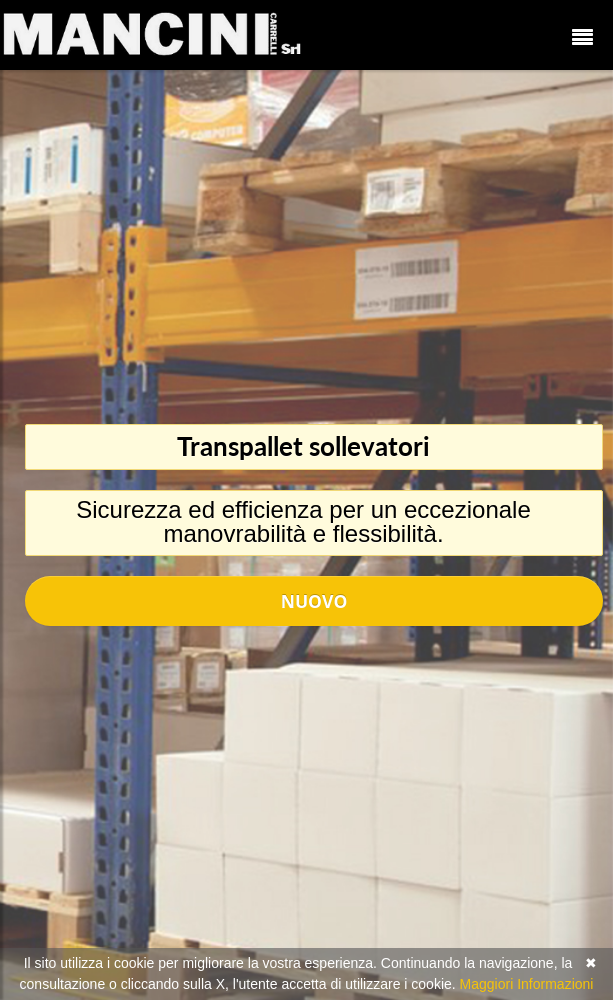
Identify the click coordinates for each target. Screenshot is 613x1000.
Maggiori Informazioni (527, 984)
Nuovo (314, 601)
